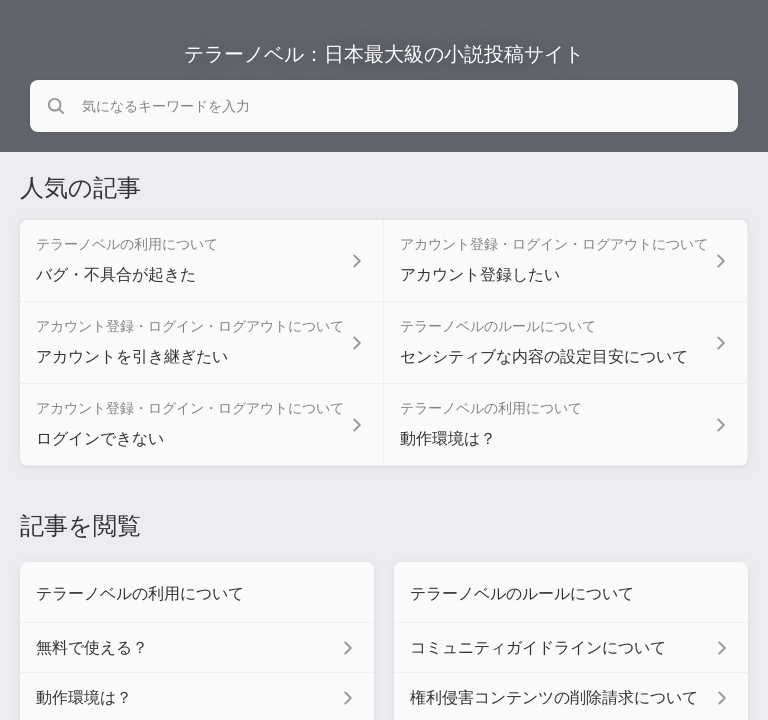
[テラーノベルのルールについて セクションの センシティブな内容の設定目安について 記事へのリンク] (566, 343)
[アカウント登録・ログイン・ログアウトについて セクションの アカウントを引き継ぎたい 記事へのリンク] (202, 343)
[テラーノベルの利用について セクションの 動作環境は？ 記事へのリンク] (566, 425)
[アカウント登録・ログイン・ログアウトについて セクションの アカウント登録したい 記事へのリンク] (566, 261)
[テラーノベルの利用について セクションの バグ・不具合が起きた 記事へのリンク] (202, 261)
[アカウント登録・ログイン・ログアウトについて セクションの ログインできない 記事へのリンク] (202, 425)
